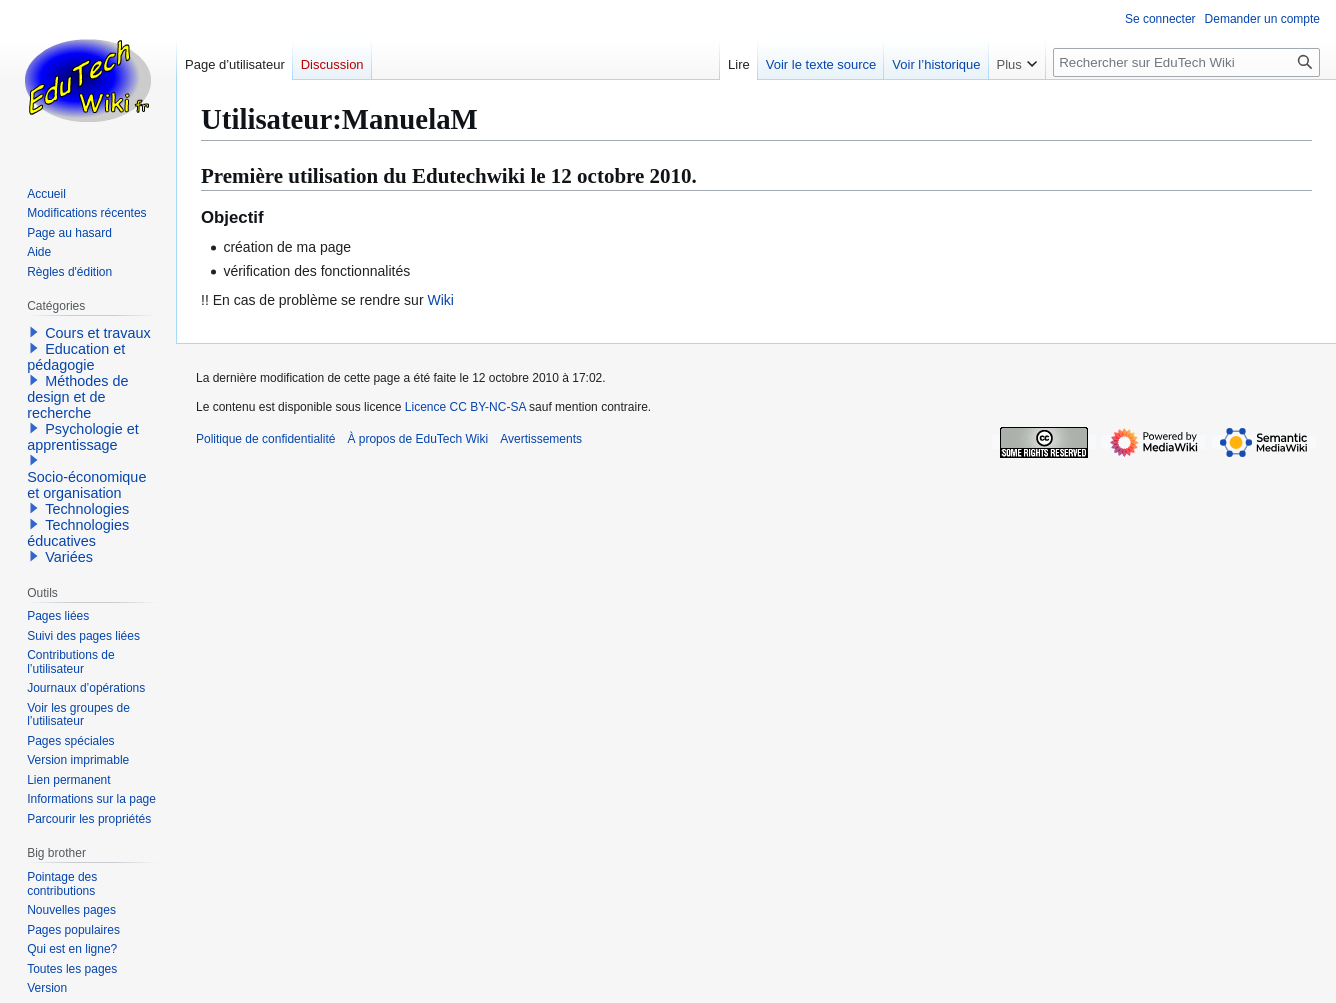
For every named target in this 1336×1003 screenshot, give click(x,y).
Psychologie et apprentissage (83, 437)
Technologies (87, 509)
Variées (69, 557)
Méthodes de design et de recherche (77, 397)
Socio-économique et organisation (86, 485)
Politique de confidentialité (265, 439)
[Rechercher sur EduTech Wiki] (1186, 62)
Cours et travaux (98, 333)
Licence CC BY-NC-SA (465, 407)
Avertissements (541, 439)
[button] (34, 332)
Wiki (440, 300)
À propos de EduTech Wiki (417, 439)
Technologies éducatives (78, 533)
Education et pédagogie (76, 357)
